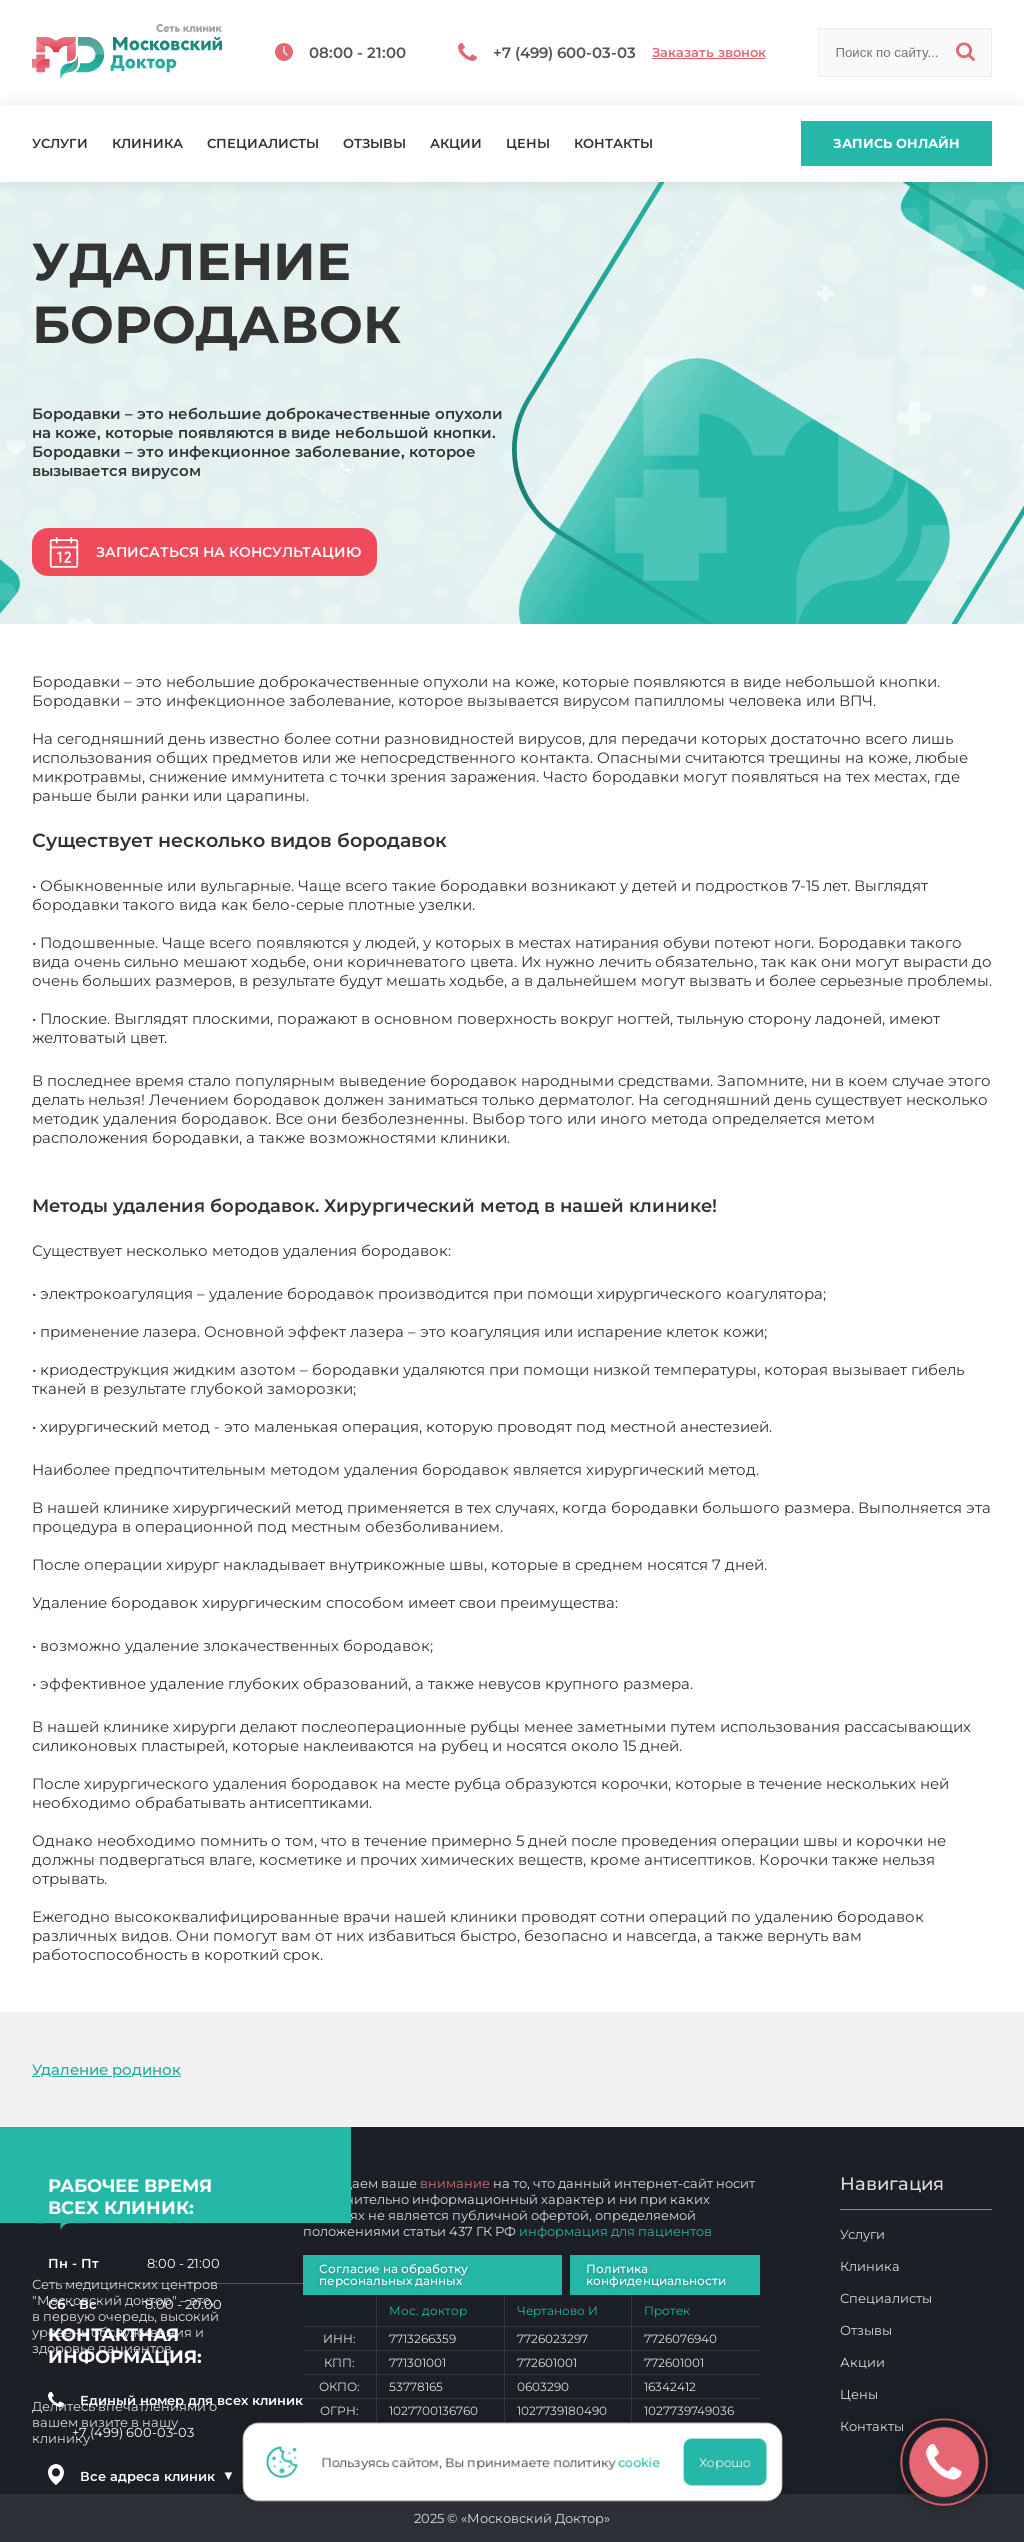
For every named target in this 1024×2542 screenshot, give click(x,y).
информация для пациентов (615, 2231)
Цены (528, 143)
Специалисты (263, 143)
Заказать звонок (709, 52)
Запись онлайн (896, 143)
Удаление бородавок (410, 1954)
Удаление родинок (106, 2069)
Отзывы (374, 143)
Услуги (60, 143)
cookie (644, 2462)
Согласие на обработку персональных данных (393, 2274)
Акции (456, 143)
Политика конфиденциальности (656, 2274)
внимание (455, 2183)
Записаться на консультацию (228, 552)
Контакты (613, 143)
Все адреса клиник (157, 2476)
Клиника (147, 143)
